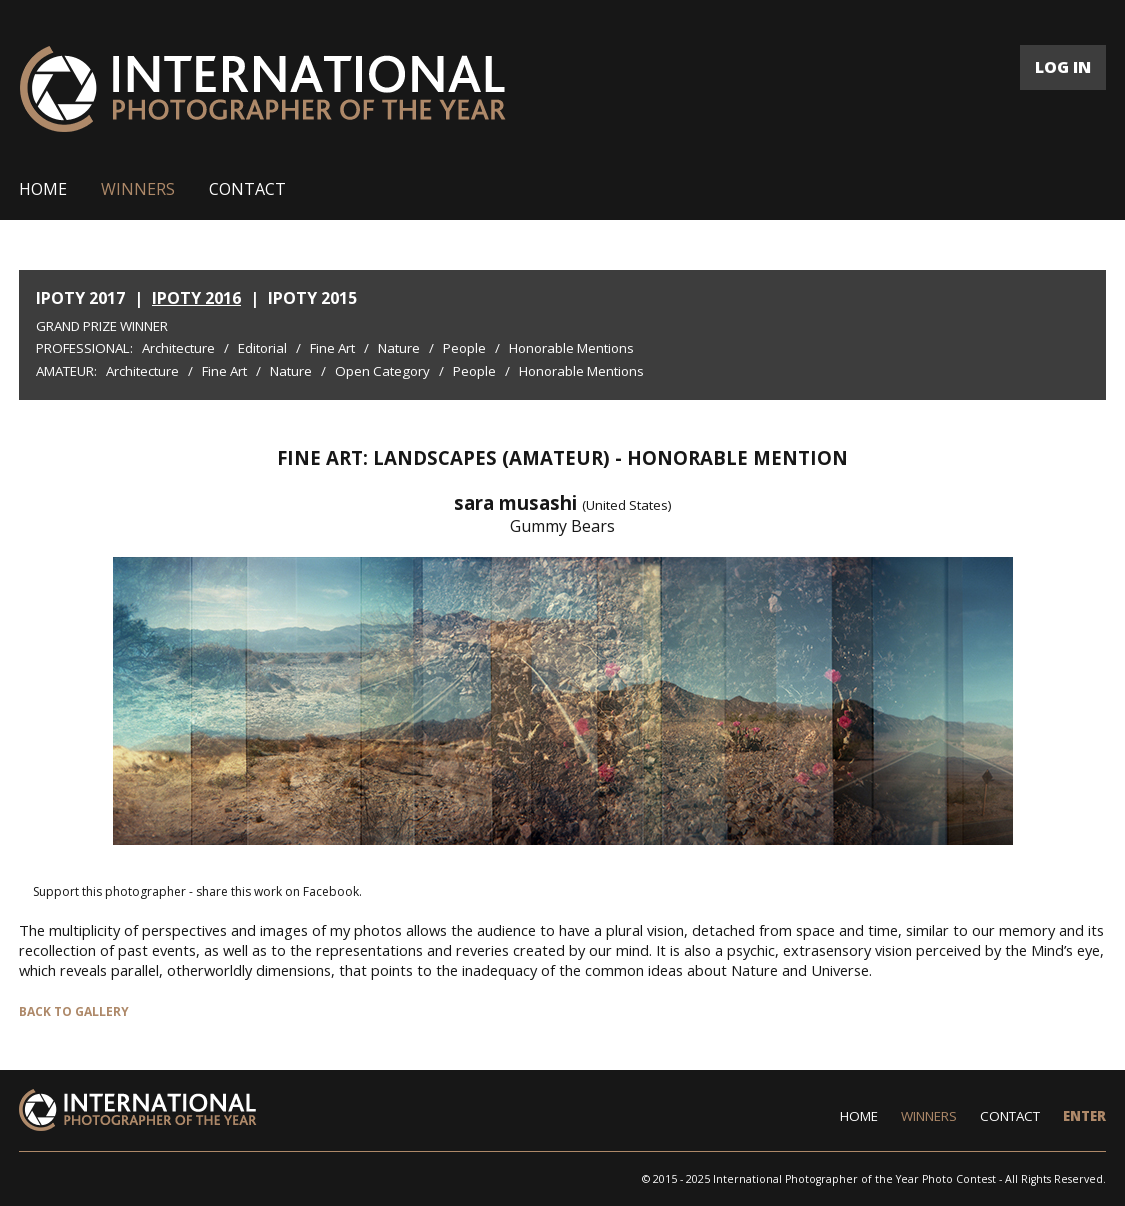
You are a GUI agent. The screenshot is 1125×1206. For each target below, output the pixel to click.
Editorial (262, 348)
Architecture (178, 348)
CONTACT (247, 189)
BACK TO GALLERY (74, 1011)
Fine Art (332, 348)
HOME (43, 189)
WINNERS (138, 189)
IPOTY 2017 (80, 298)
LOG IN (1063, 67)
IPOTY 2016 (196, 298)
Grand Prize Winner (102, 326)
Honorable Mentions (571, 348)
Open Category (382, 371)
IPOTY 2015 (312, 298)
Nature (399, 348)
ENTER (1084, 1116)
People (464, 348)
